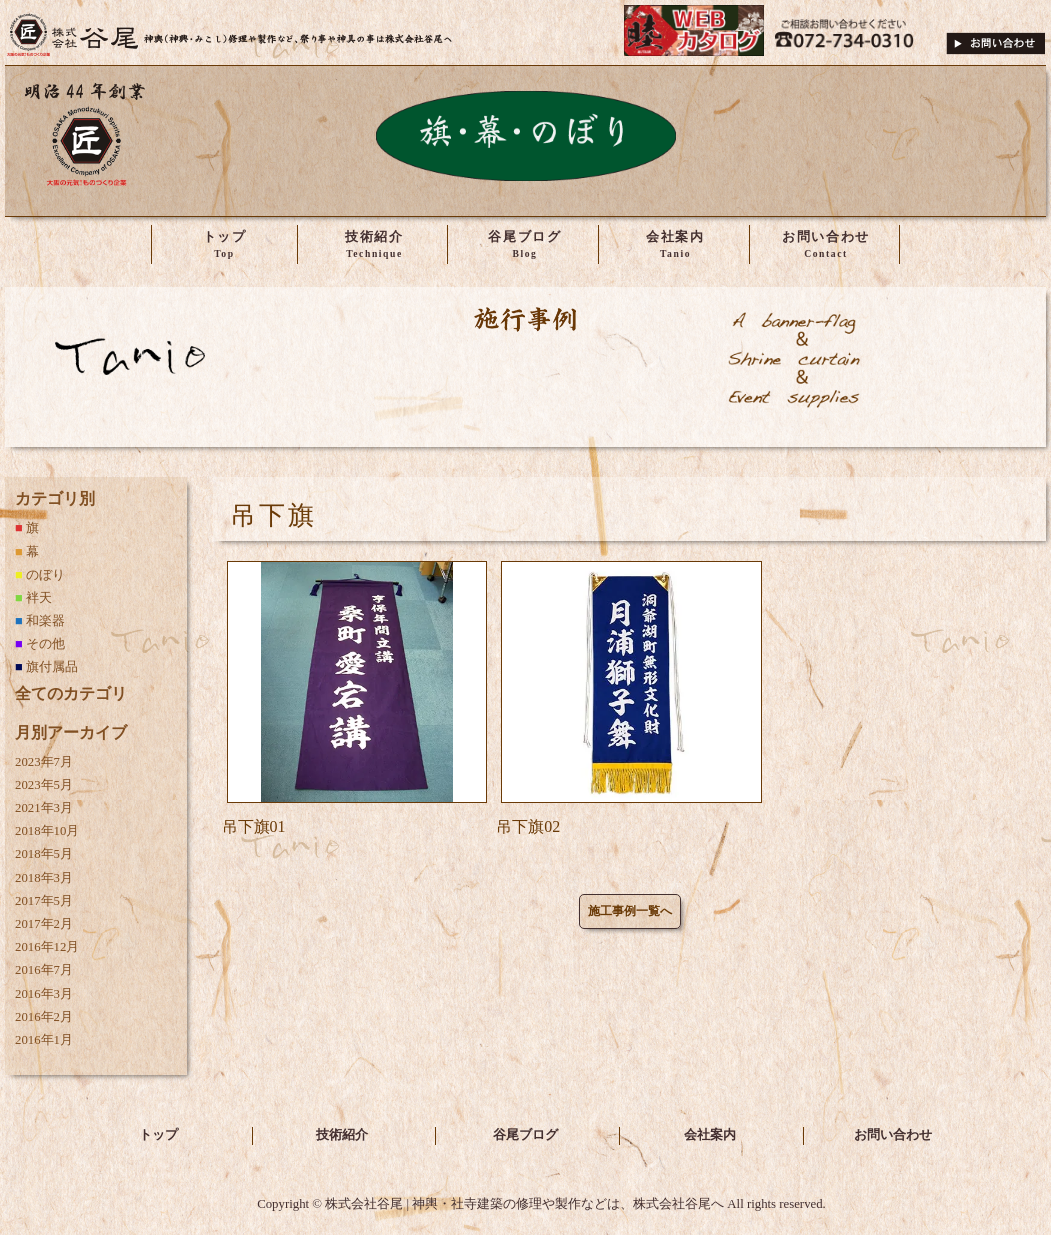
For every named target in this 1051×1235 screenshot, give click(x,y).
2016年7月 (44, 970)
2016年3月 (44, 994)
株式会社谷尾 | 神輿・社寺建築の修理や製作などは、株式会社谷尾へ (230, 35)
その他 (45, 644)
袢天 (39, 598)
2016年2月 (44, 1017)
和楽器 (45, 621)
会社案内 (710, 1135)
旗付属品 (52, 667)
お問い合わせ (893, 1135)
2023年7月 (44, 762)
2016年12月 (47, 947)
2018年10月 (47, 831)
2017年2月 (44, 924)
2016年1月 (44, 1040)
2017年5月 (44, 901)
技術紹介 (342, 1135)
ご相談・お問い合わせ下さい (996, 35)
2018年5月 (44, 854)
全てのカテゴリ (71, 693)
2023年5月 (44, 785)
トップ (158, 1135)
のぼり (45, 575)
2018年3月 (44, 878)
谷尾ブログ (525, 1135)
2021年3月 (44, 808)
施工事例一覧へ (630, 911)
